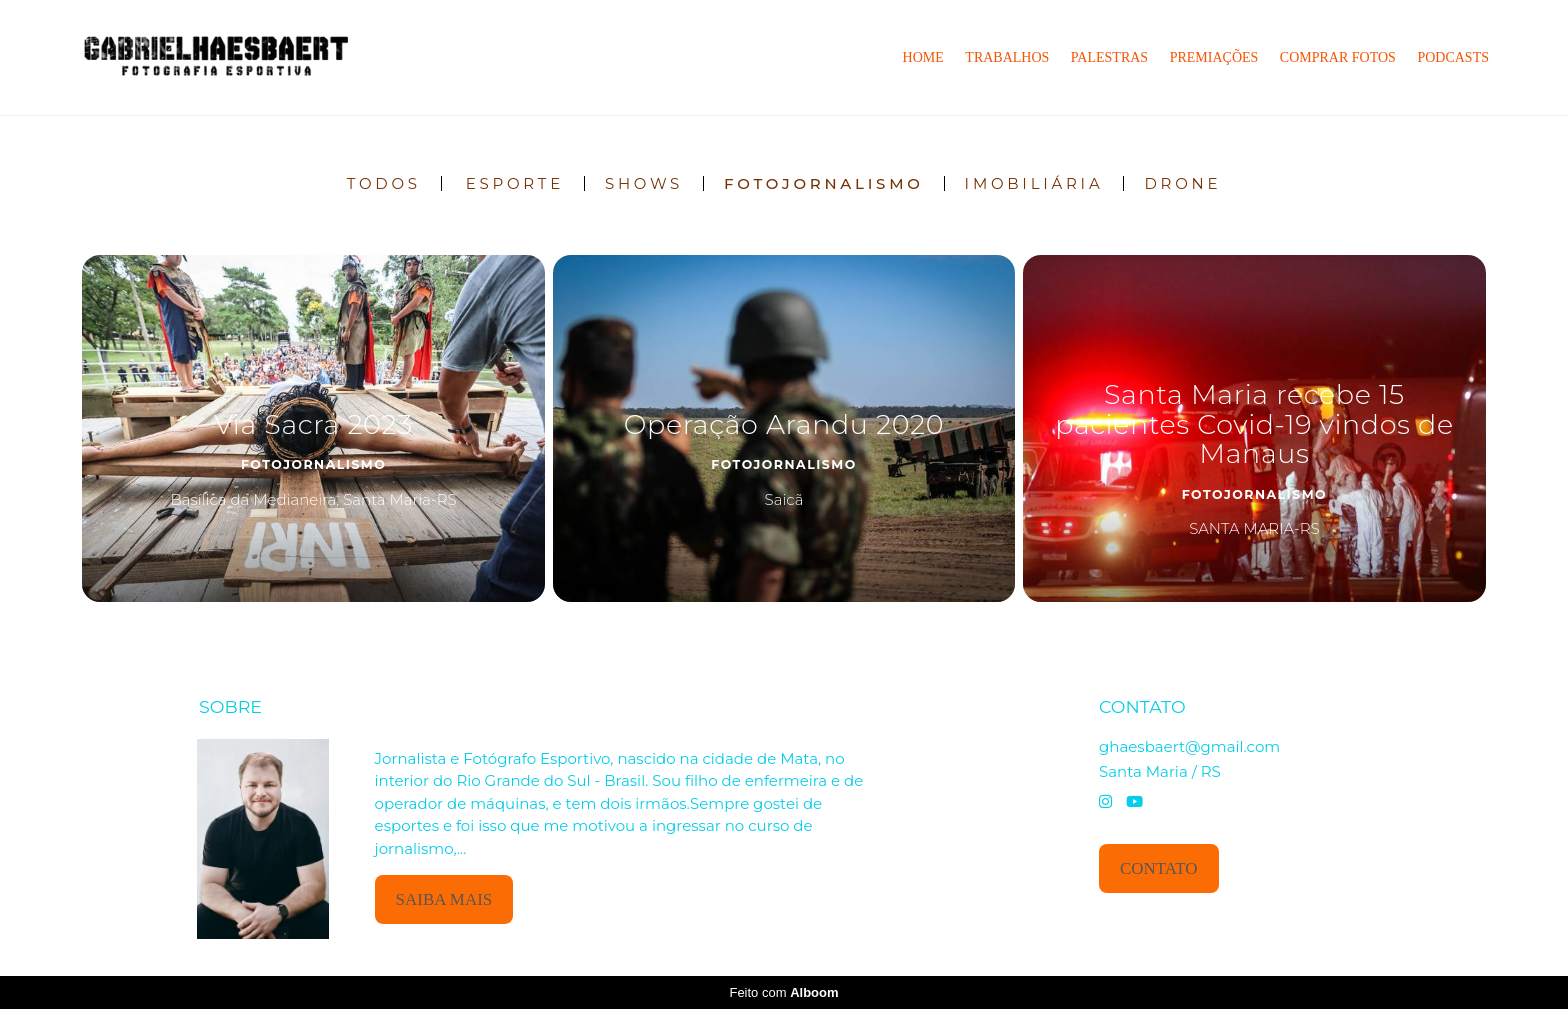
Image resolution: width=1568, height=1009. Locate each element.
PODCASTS (1453, 57)
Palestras (1109, 57)
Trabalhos (1007, 57)
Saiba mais (444, 899)
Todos (384, 183)
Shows (644, 183)
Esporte (515, 183)
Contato (1159, 868)
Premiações (1214, 57)
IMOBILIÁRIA (1034, 183)
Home (923, 57)
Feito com (783, 992)
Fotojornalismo (824, 183)
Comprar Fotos (1338, 57)
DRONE (1182, 183)
